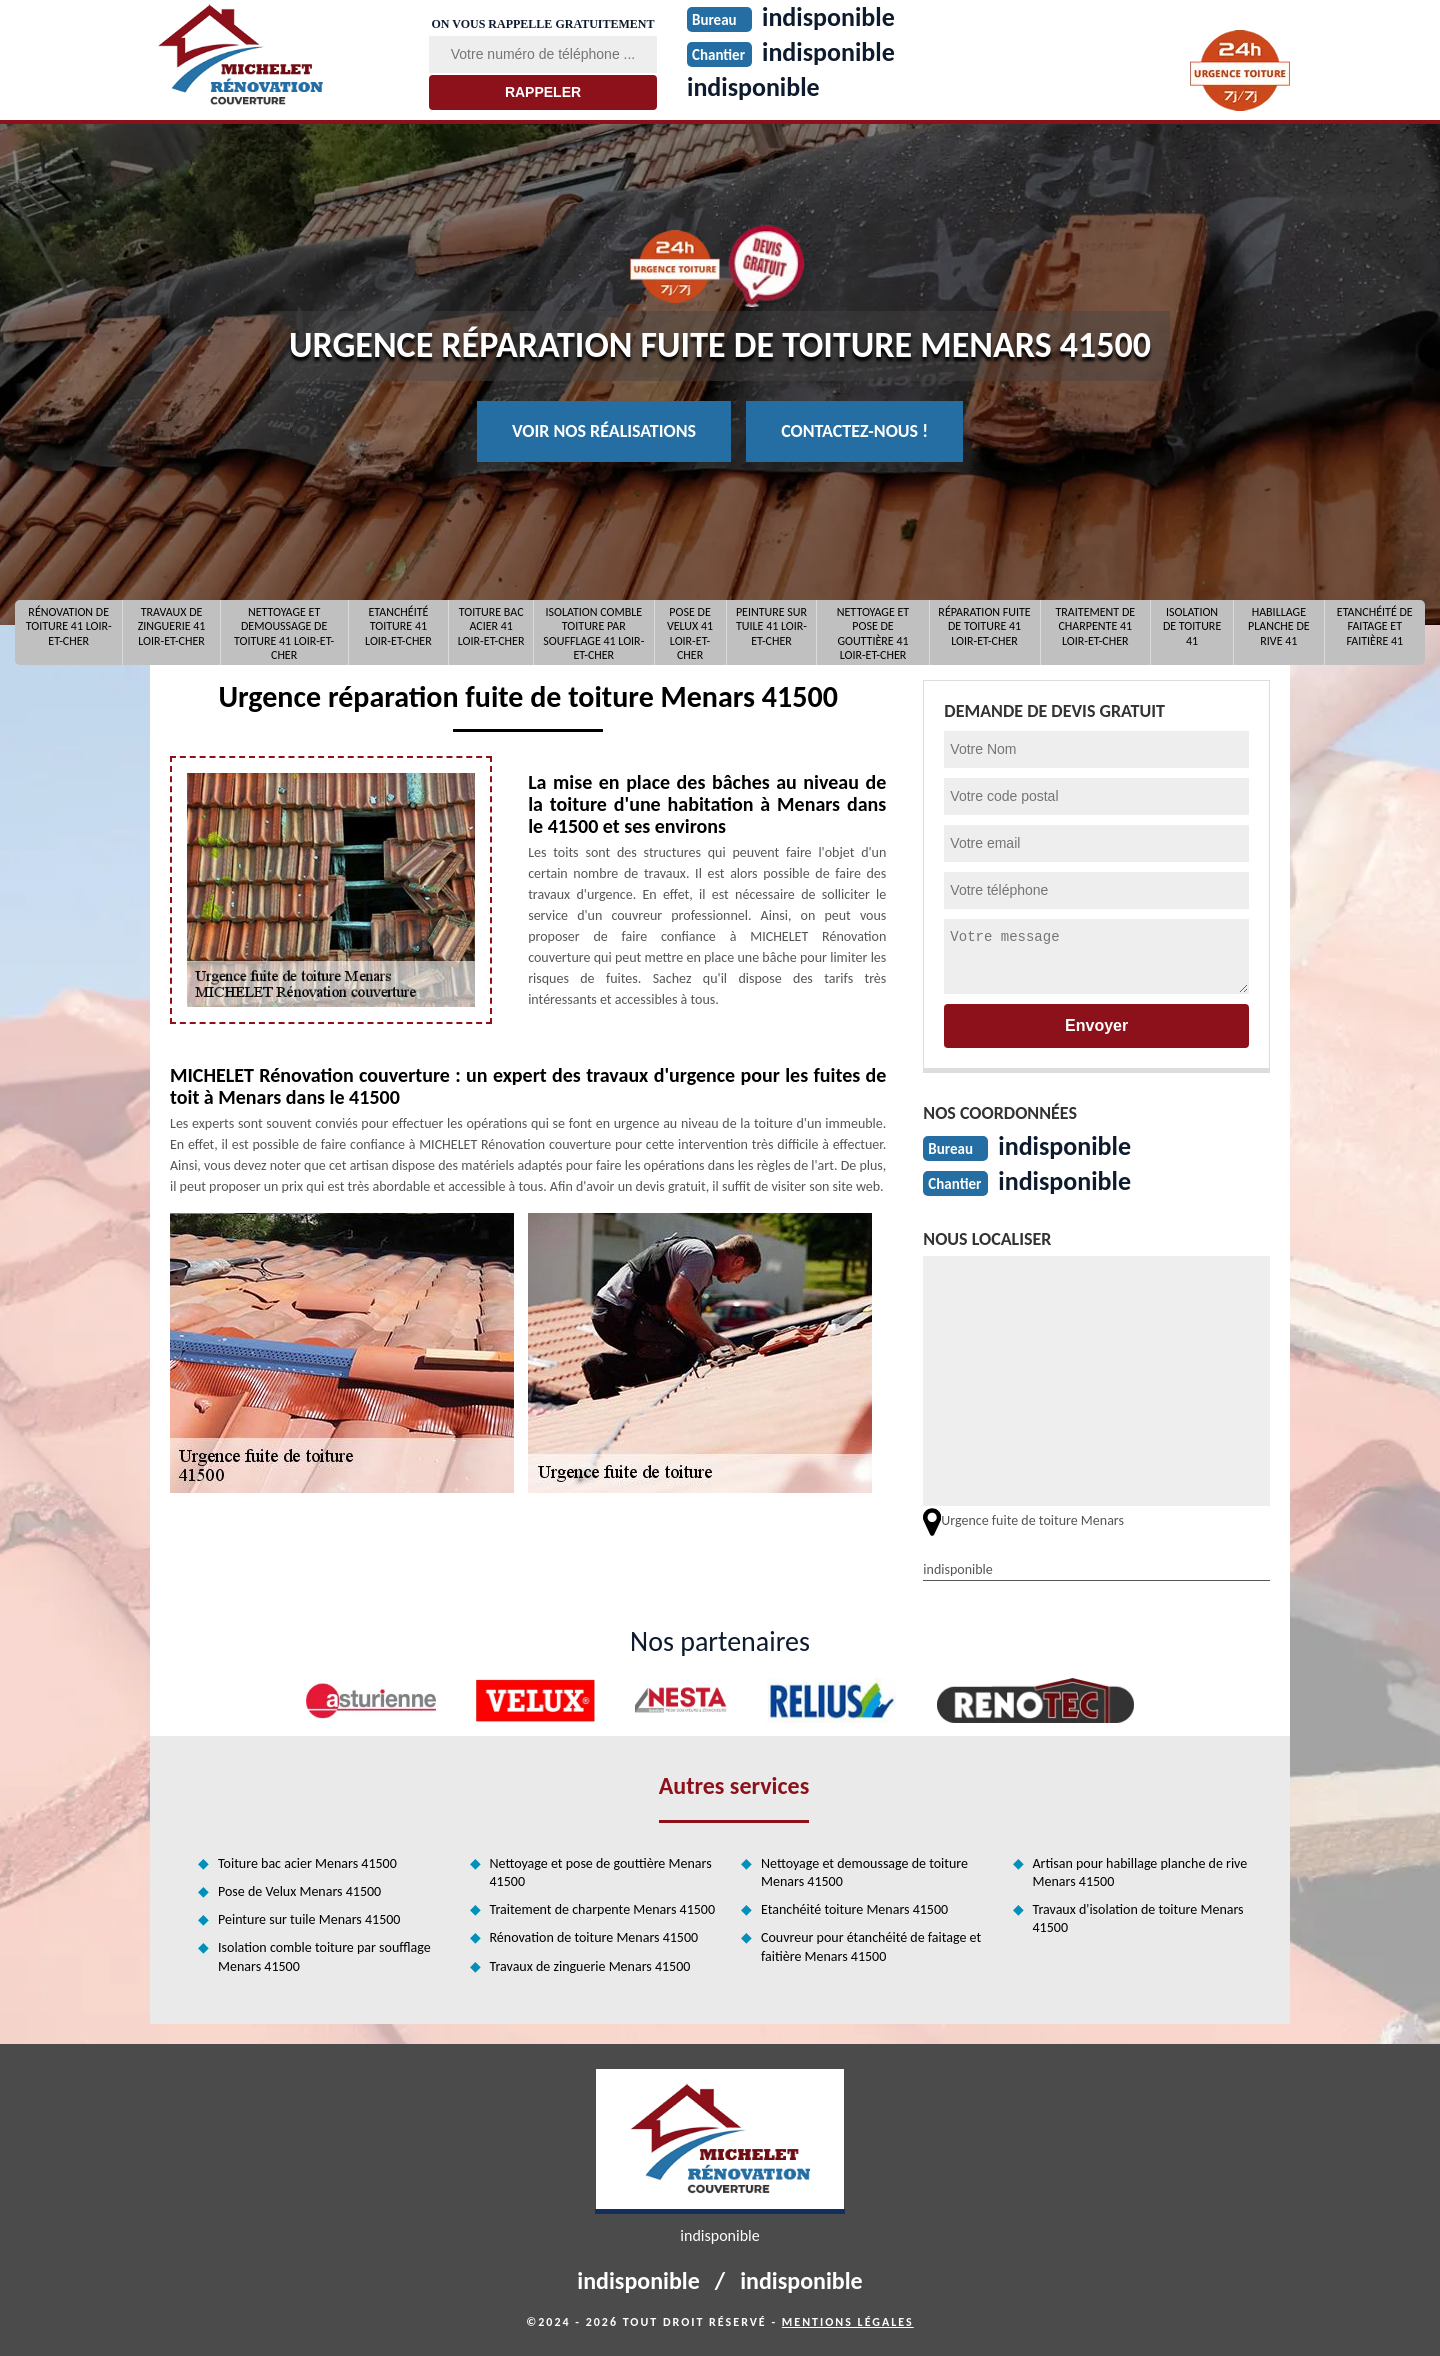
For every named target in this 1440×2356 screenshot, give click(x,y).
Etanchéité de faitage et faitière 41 (1375, 626)
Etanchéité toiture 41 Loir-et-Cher (398, 626)
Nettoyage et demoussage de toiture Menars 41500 (864, 1872)
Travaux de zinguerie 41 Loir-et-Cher (172, 626)
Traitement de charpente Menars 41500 (603, 1909)
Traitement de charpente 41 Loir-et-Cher (1095, 626)
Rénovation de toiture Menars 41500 (594, 1937)
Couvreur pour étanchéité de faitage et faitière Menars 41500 (871, 1946)
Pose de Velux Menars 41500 (299, 1891)
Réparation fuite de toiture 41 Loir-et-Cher (984, 626)
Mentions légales (848, 2322)
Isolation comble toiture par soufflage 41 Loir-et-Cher (593, 632)
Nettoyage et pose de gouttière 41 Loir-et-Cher (873, 632)
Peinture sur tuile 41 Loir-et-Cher (771, 626)
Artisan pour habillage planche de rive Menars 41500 (1140, 1872)
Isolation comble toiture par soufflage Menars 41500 (324, 1956)
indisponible (753, 87)
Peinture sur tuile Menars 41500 (309, 1919)
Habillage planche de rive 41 (1279, 626)
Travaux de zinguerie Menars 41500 (590, 1966)
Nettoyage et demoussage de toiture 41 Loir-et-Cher (284, 632)
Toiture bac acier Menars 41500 (307, 1863)
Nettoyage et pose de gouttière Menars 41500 (601, 1872)
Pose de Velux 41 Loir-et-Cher (690, 632)
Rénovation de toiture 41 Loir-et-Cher (69, 626)
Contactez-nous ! (854, 431)
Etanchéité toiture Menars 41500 (854, 1909)
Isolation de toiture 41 (1192, 626)
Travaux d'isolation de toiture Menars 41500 (1138, 1918)
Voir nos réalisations (604, 431)
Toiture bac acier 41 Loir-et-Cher (491, 626)
